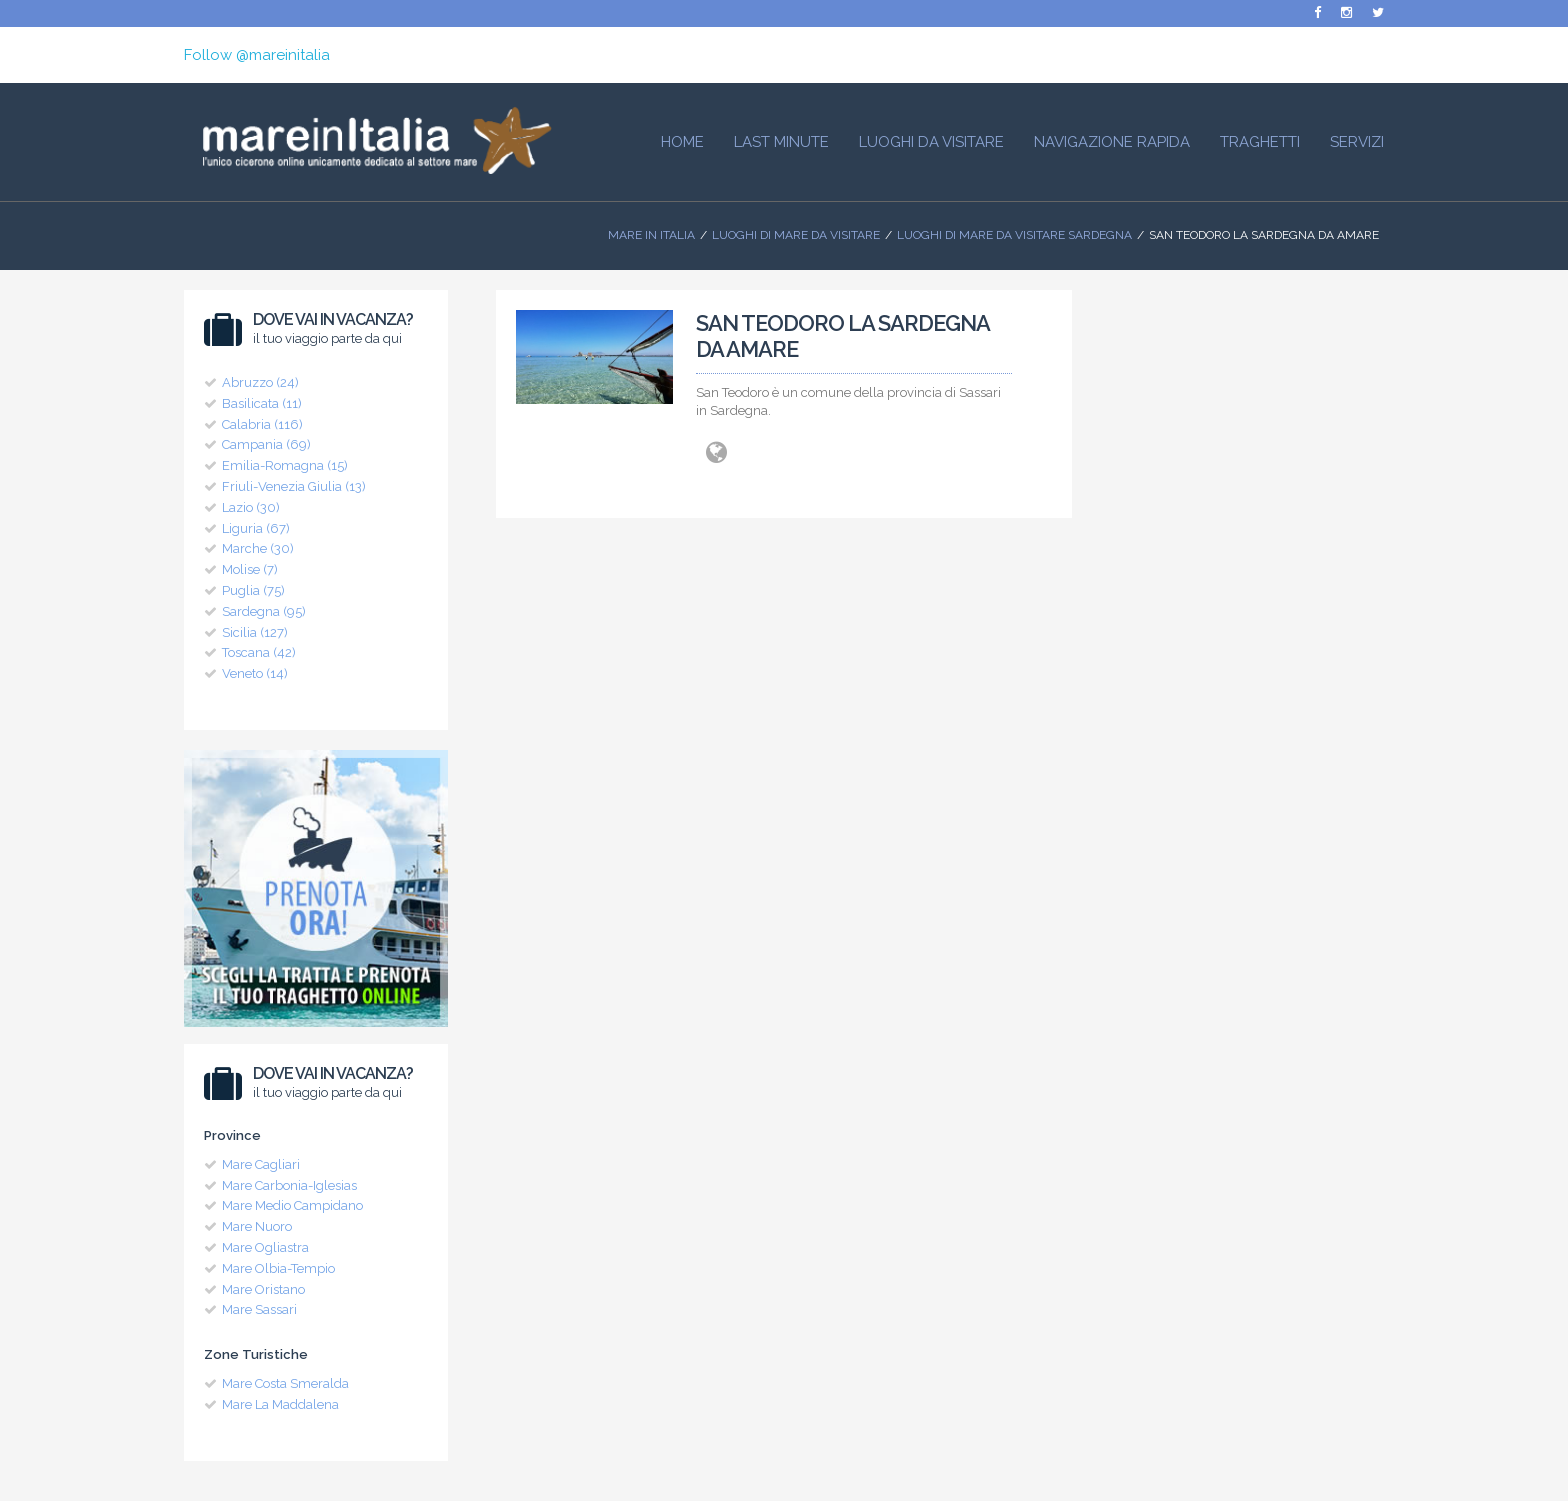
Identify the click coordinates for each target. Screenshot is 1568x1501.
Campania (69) (266, 444)
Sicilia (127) (255, 632)
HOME (682, 142)
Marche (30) (258, 548)
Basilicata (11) (262, 403)
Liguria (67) (256, 528)
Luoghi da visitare (931, 142)
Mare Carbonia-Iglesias (289, 1185)
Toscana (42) (259, 652)
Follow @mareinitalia (257, 55)
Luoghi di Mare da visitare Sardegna (1014, 235)
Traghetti (1260, 142)
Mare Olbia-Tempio (278, 1268)
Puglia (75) (253, 590)
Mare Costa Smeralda (285, 1383)
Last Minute (781, 142)
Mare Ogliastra (265, 1247)
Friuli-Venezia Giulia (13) (294, 486)
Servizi (1357, 142)
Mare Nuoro (257, 1226)
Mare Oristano (263, 1289)
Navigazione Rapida (1112, 142)
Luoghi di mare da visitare (796, 235)
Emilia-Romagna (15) (285, 465)
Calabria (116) (262, 424)
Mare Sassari (259, 1309)
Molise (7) (250, 569)
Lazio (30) (251, 507)
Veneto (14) (255, 673)
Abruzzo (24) (260, 382)
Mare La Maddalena (280, 1404)
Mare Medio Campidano (292, 1205)
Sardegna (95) (264, 611)
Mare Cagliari (261, 1164)
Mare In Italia (651, 235)
